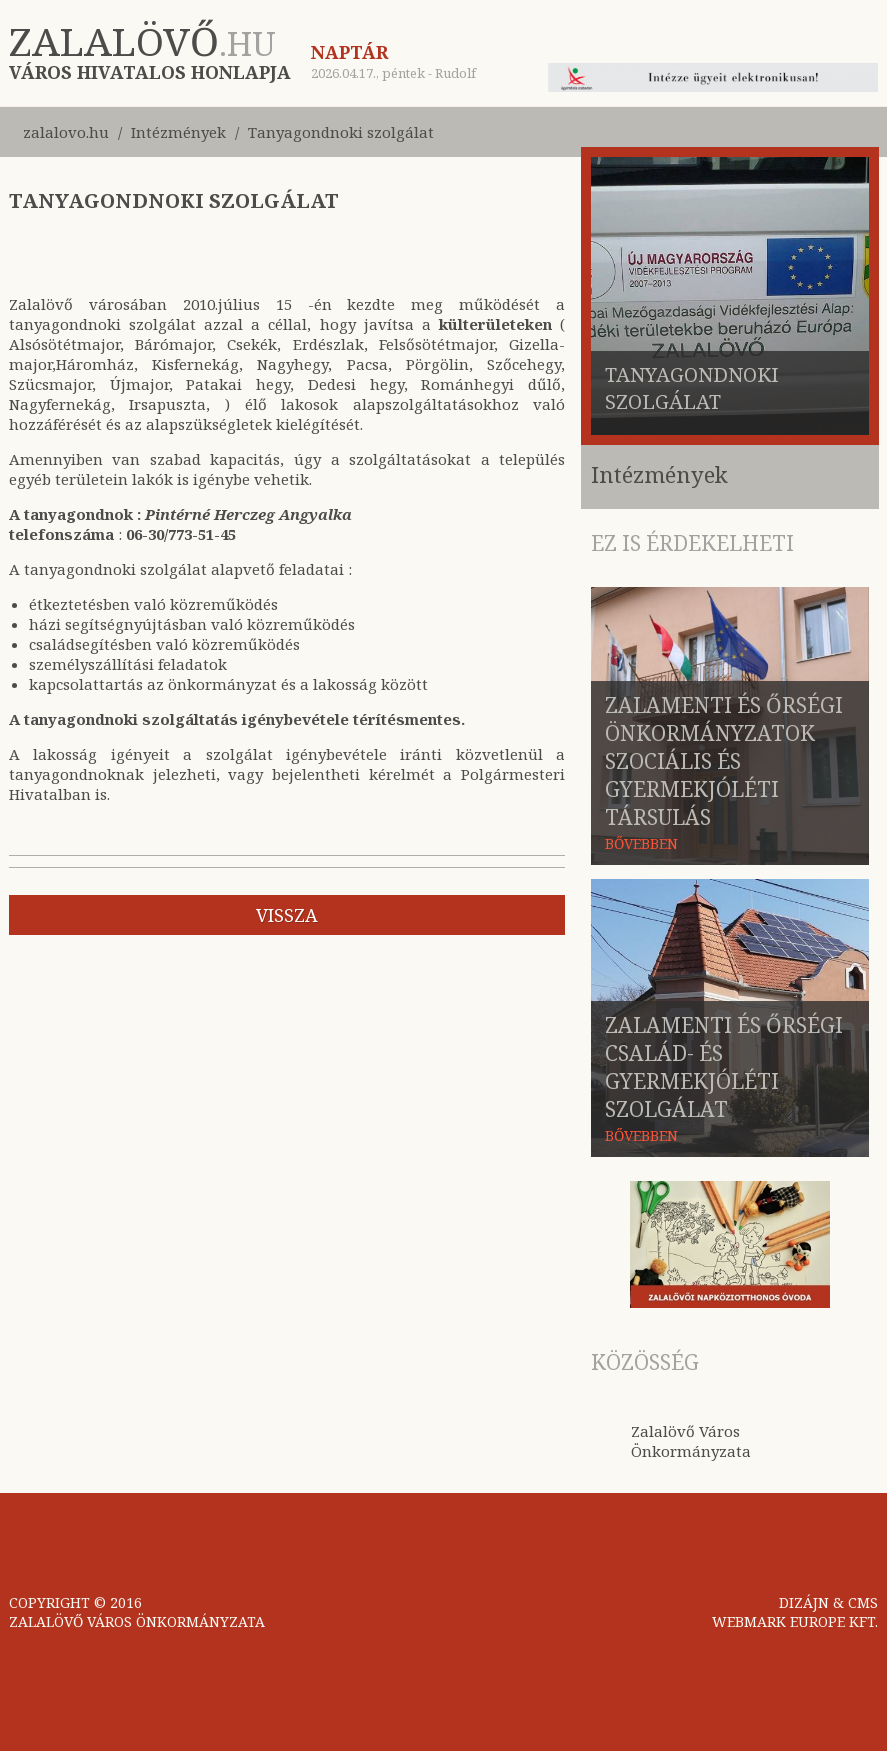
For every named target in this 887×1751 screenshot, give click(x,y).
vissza (287, 915)
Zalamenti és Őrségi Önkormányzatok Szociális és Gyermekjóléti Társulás (724, 761)
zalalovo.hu (66, 132)
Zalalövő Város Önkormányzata (691, 1441)
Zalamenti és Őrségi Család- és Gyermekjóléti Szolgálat (724, 1067)
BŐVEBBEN (641, 843)
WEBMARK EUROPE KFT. (795, 1621)
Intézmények (178, 132)
